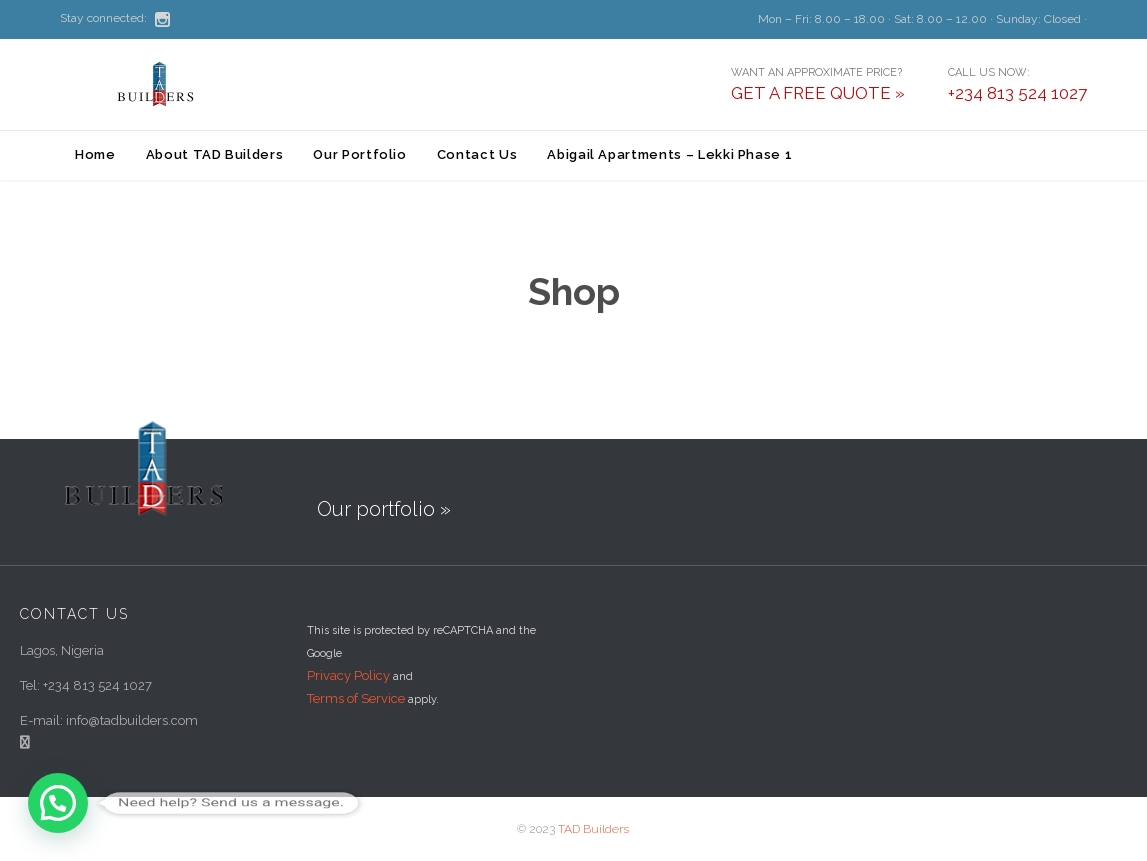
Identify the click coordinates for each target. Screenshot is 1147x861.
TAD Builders (593, 829)
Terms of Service (356, 698)
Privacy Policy (348, 675)
